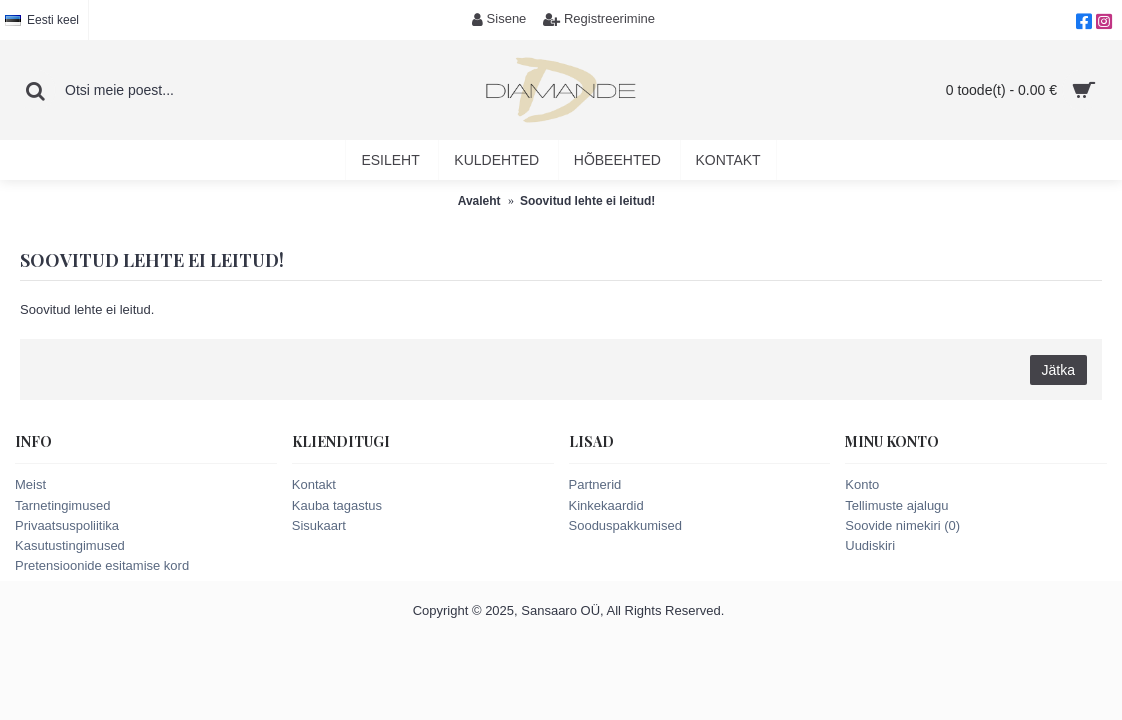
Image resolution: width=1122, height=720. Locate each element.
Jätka (1058, 370)
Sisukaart (319, 525)
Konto (862, 484)
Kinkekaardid (606, 505)
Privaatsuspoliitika (67, 525)
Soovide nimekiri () (902, 525)
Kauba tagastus (337, 505)
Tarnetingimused (62, 505)
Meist (30, 484)
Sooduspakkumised (625, 525)
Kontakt (314, 484)
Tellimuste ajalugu (896, 505)
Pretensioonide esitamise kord (102, 565)
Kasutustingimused (70, 545)
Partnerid (595, 484)
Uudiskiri (870, 545)
